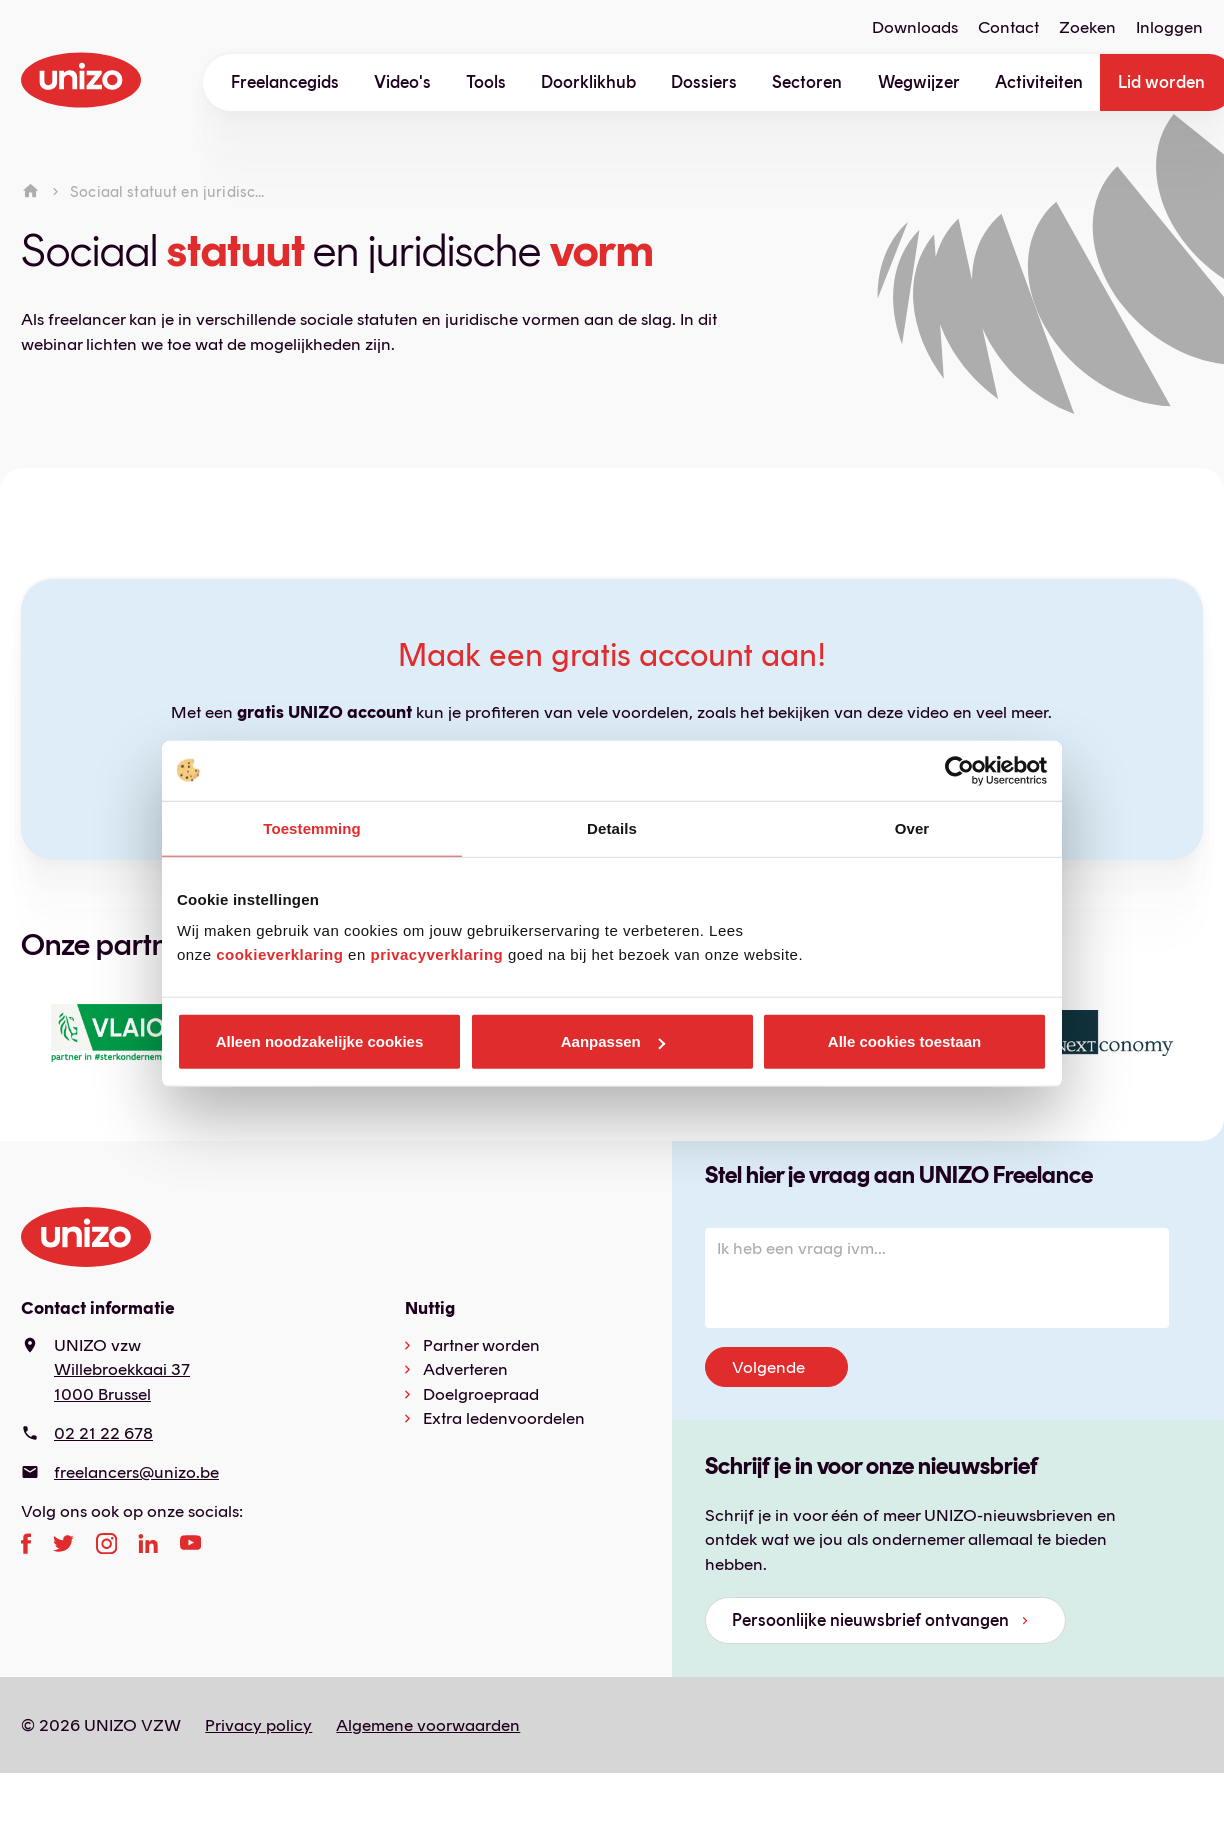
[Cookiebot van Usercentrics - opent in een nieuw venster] (959, 770)
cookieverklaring (279, 954)
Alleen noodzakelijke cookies (320, 1041)
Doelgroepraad (481, 1394)
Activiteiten (1039, 82)
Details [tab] (612, 827)
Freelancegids (285, 82)
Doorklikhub (588, 82)
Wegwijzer (919, 82)
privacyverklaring (436, 954)
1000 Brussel (102, 1394)
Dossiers (704, 82)
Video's (402, 82)
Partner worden (481, 1345)
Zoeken (1087, 27)
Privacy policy (258, 1725)
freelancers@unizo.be (136, 1472)
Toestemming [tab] (312, 827)
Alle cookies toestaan (904, 1041)
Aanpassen (613, 1041)
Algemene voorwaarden (428, 1725)
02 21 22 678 (103, 1433)
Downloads (915, 27)
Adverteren (465, 1369)
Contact (1008, 27)
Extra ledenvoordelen (504, 1418)
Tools (486, 82)
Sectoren (807, 82)
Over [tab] (912, 827)
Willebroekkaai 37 (122, 1369)
